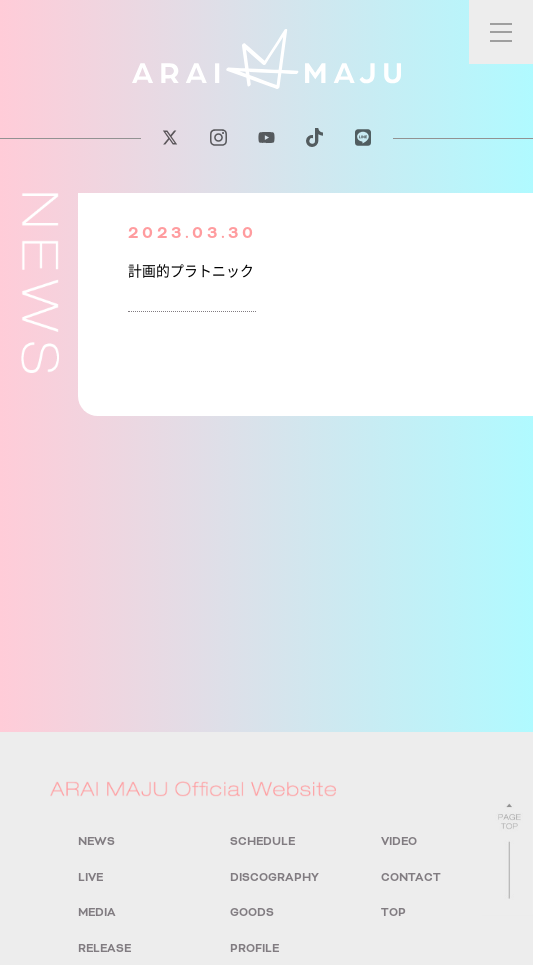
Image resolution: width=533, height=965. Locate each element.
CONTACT (411, 877)
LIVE (90, 877)
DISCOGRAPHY (274, 877)
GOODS (252, 912)
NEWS (96, 841)
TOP (393, 912)
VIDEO (399, 841)
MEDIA (97, 912)
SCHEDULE (262, 841)
